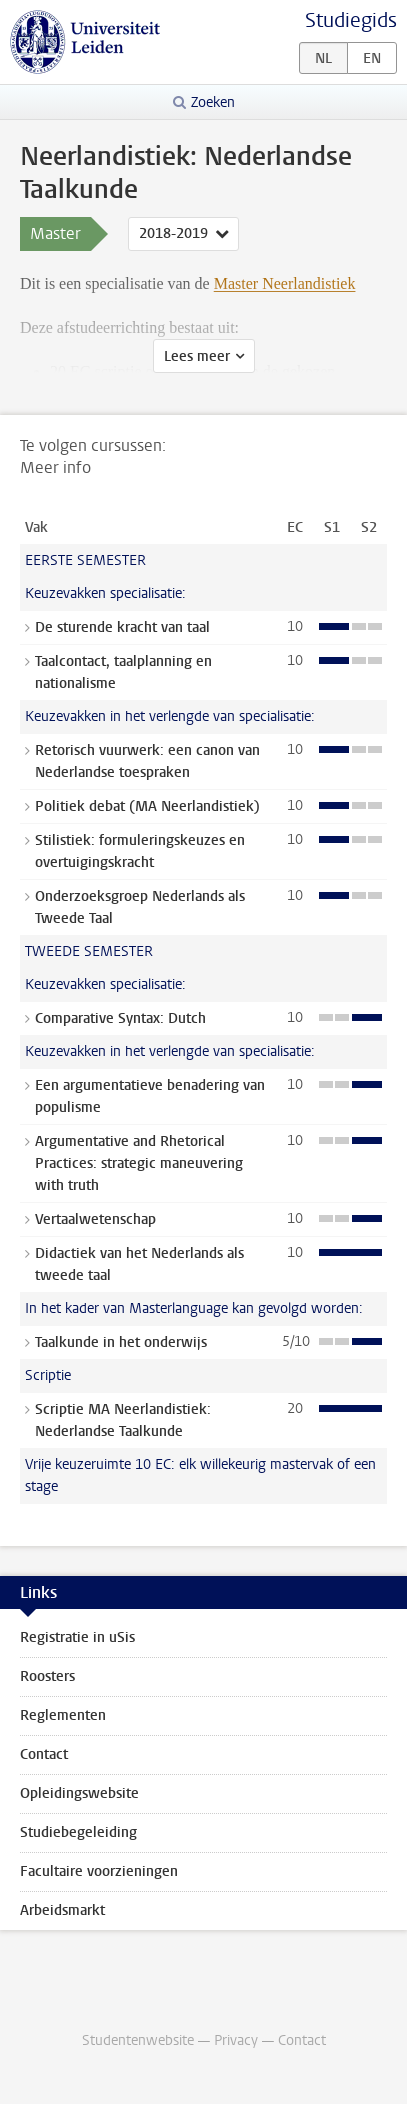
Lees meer (197, 356)
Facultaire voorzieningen (99, 1871)
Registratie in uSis (77, 1637)
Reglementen (63, 1715)
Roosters (47, 1676)
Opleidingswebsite (79, 1793)
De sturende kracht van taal (122, 627)
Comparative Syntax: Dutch (120, 1018)
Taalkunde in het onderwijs (121, 1342)
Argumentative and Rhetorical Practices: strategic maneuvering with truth (139, 1163)
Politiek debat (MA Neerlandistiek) (147, 806)
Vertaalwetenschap (95, 1219)
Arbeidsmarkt (62, 1910)
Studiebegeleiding (78, 1832)
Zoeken (213, 102)
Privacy (236, 2040)
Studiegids (351, 20)
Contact (44, 1754)
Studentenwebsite (138, 2040)
